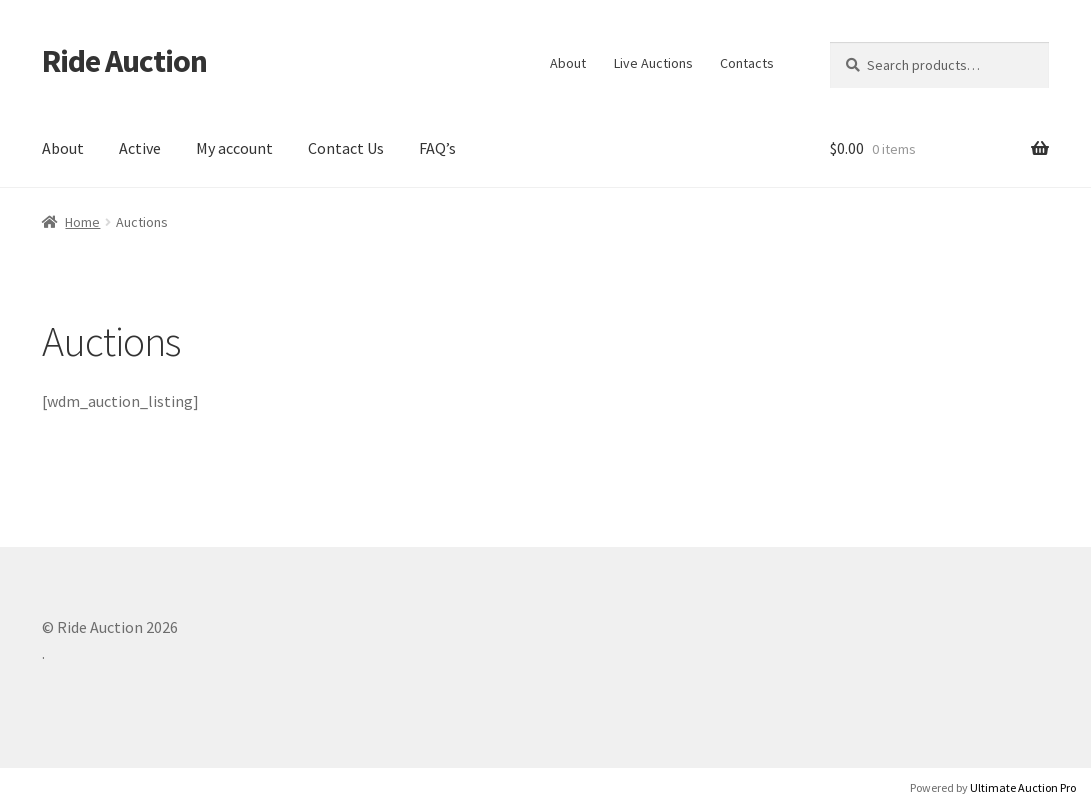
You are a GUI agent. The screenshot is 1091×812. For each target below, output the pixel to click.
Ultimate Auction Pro (1023, 787)
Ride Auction (124, 61)
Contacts (747, 63)
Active (140, 148)
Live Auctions (653, 63)
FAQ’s (437, 148)
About (568, 63)
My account (234, 148)
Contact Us (346, 148)
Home (82, 222)
